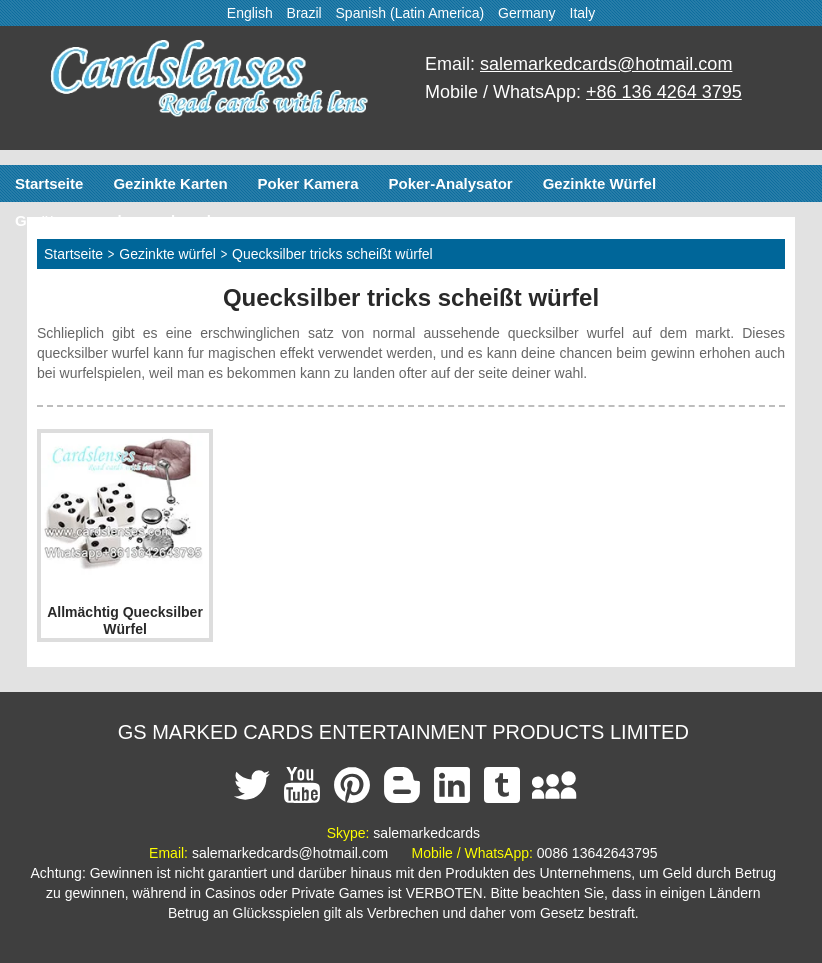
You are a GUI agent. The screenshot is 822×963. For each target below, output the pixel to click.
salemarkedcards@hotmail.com (606, 64)
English (250, 13)
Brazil (304, 13)
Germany (527, 13)
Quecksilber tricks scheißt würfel (332, 254)
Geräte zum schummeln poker (122, 220)
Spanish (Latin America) (410, 13)
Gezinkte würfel (167, 254)
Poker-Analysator (450, 183)
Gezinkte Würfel (599, 183)
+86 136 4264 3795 (664, 92)
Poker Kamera (308, 183)
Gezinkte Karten (170, 183)
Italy (583, 13)
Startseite (49, 183)
